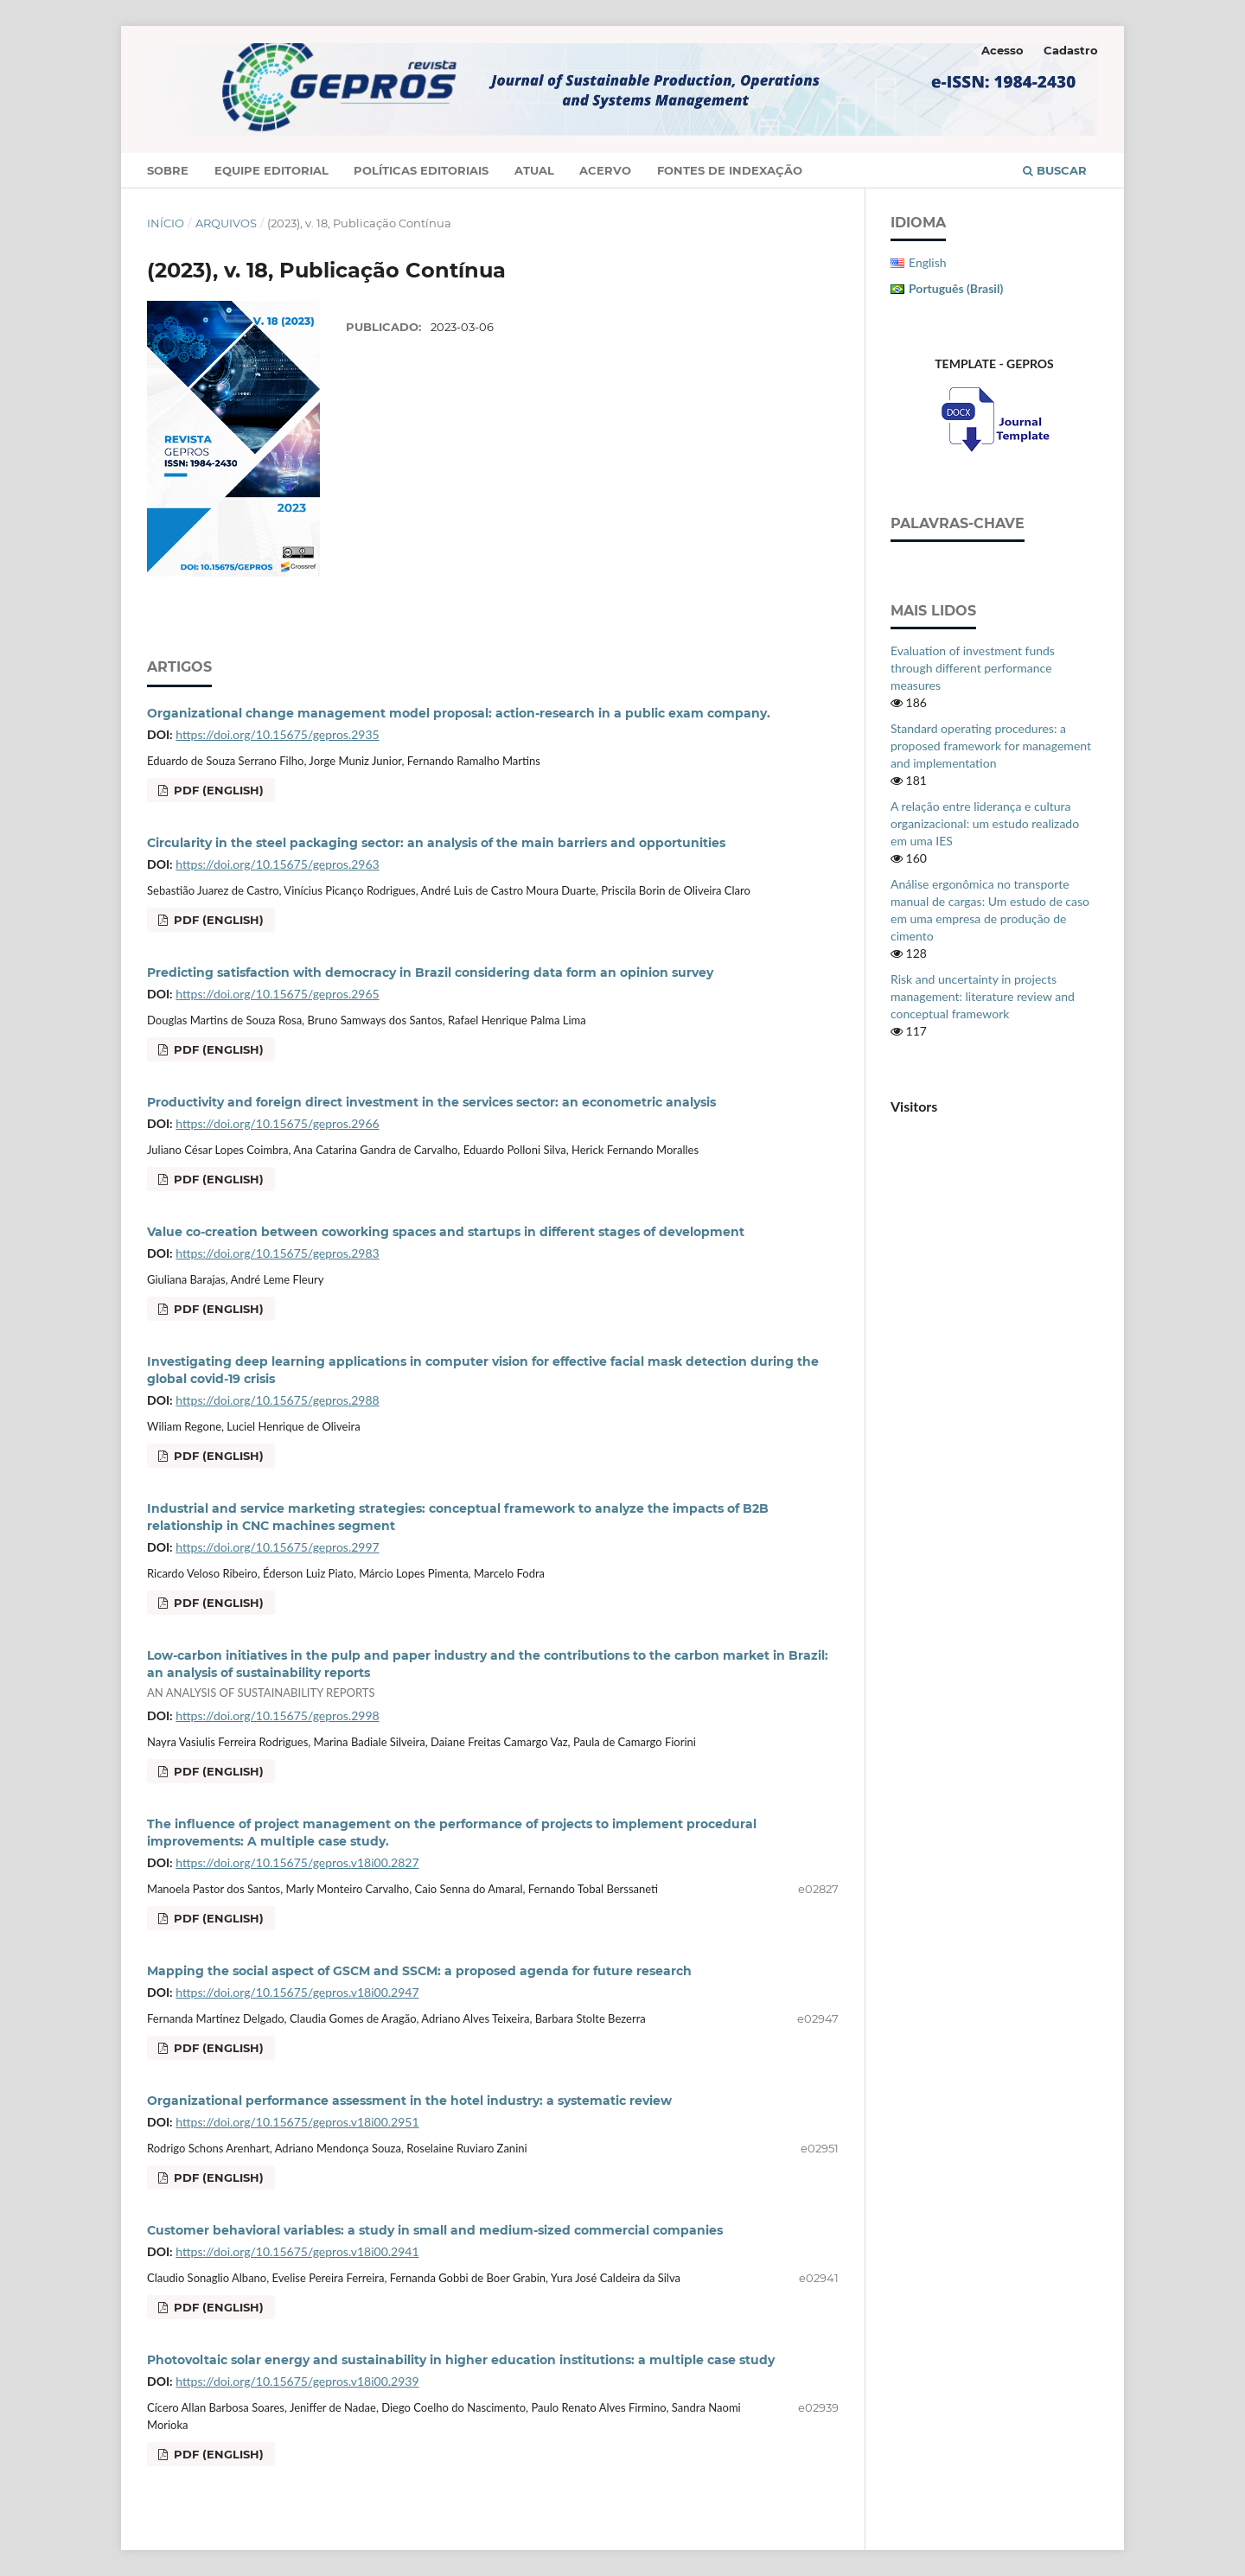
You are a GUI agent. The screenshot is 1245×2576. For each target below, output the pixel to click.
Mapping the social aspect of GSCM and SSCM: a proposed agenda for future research (419, 1971)
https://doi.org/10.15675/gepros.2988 (277, 1400)
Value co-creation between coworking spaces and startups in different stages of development (445, 1232)
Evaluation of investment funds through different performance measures (973, 667)
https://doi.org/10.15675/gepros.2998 (277, 1715)
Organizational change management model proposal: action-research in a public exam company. (458, 713)
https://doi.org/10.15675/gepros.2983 (277, 1253)
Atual (534, 170)
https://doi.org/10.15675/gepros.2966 (277, 1123)
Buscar (1055, 170)
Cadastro (1071, 50)
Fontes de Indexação (729, 170)
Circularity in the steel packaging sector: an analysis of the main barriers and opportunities (436, 843)
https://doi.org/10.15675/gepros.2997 (277, 1547)
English (928, 262)
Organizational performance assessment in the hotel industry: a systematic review (409, 2100)
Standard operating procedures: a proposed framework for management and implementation (991, 745)
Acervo (605, 170)
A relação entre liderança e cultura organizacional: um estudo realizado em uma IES (985, 823)
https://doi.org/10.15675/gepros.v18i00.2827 (297, 1862)
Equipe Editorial (271, 170)
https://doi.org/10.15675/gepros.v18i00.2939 (297, 2381)
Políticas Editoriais (421, 170)
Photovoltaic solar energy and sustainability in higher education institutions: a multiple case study (461, 2360)
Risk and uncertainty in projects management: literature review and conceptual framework (983, 996)
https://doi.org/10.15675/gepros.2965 (277, 993)
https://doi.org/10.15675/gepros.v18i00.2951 (297, 2121)
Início (165, 223)
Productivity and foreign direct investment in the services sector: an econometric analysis (431, 1102)
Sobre (167, 170)
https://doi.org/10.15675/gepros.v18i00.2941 (297, 2251)
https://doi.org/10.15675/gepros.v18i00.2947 (297, 1992)
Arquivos (226, 223)
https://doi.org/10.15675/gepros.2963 (277, 864)
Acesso (1002, 50)
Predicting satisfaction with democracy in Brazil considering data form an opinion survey (430, 972)
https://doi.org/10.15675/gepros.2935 (277, 734)
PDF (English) (217, 790)
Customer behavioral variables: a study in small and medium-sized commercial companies (435, 2230)
